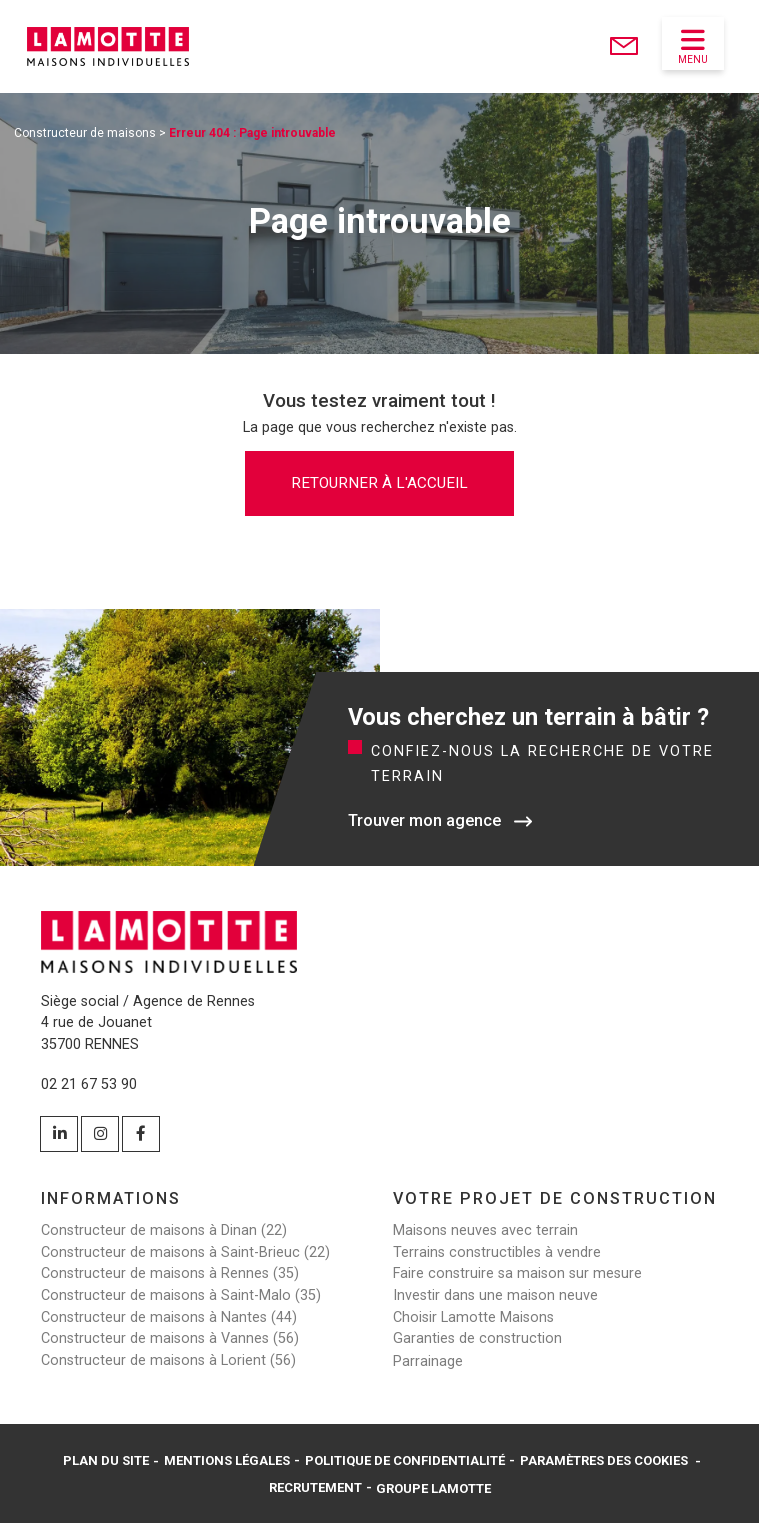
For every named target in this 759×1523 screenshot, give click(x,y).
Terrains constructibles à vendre (497, 1252)
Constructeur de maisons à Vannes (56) (170, 1338)
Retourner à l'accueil (379, 483)
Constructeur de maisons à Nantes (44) (169, 1317)
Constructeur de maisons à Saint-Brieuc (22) (185, 1252)
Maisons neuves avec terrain (485, 1230)
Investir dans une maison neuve (495, 1295)
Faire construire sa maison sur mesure (517, 1273)
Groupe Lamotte (433, 1487)
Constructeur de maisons (85, 133)
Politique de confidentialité (405, 1459)
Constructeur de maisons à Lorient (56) (168, 1360)
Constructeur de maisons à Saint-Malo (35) (181, 1295)
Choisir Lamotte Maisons (473, 1317)
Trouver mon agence (424, 820)
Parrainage (428, 1361)
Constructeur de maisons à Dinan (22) (164, 1230)
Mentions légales (227, 1459)
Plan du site (106, 1460)
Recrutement (314, 1486)
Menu (693, 45)
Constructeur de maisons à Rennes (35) (170, 1273)
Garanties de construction (477, 1338)
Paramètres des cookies (604, 1460)
